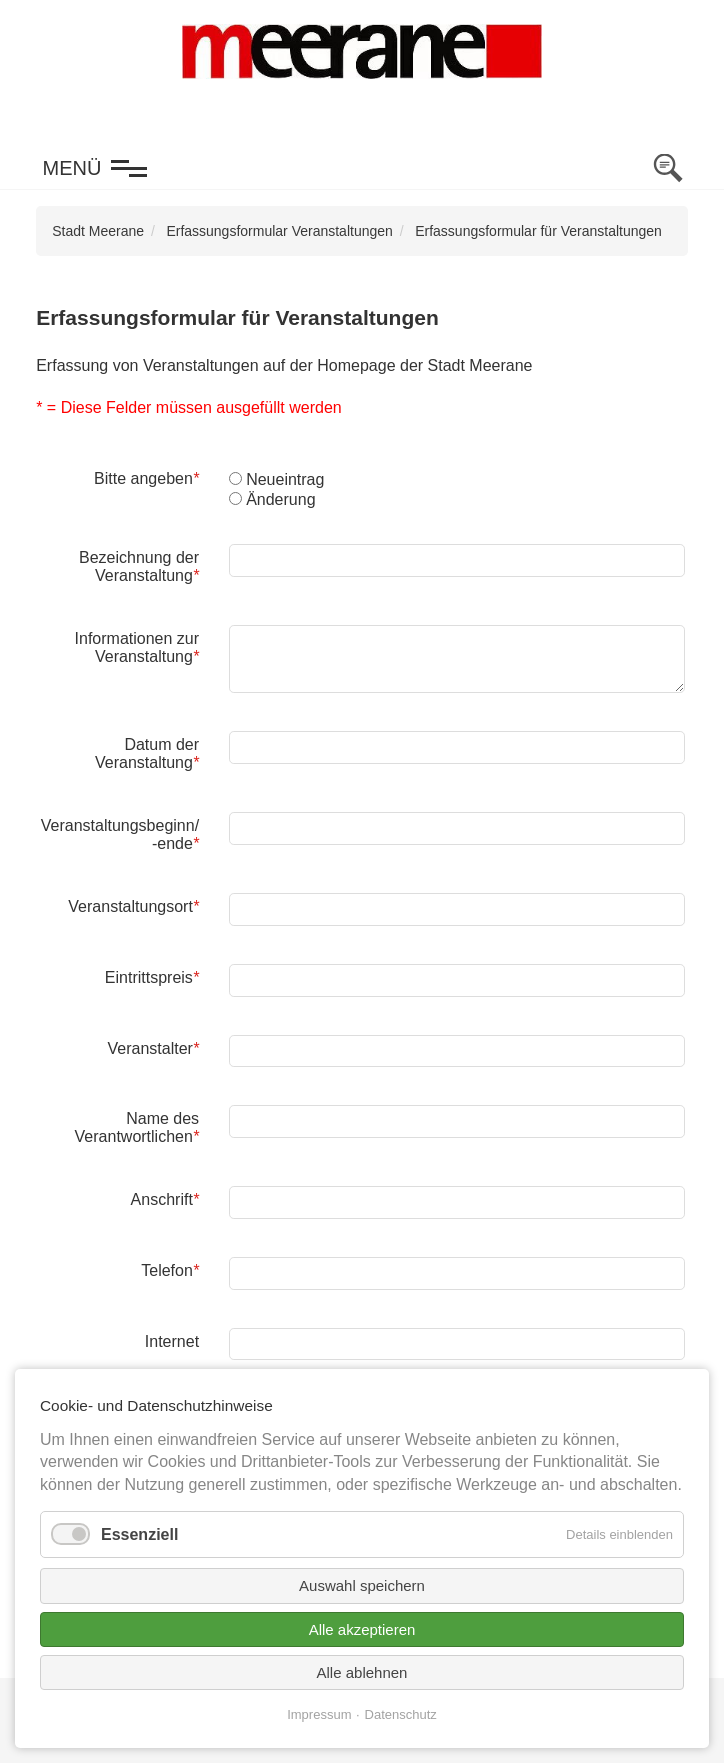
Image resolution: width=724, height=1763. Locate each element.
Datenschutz (401, 1714)
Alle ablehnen (362, 1672)
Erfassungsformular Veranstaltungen (279, 231)
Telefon (169, 1270)
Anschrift (164, 1199)
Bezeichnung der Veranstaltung (138, 566)
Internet (172, 1341)
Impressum (319, 1714)
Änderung (280, 499)
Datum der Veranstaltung (147, 753)
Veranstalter (152, 1048)
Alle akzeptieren (362, 1629)
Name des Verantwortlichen (137, 1127)
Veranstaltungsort (133, 906)
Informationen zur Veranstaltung (137, 647)
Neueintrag (285, 479)
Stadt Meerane (98, 231)
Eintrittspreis (151, 977)
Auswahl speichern (362, 1585)
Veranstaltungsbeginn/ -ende (119, 834)
